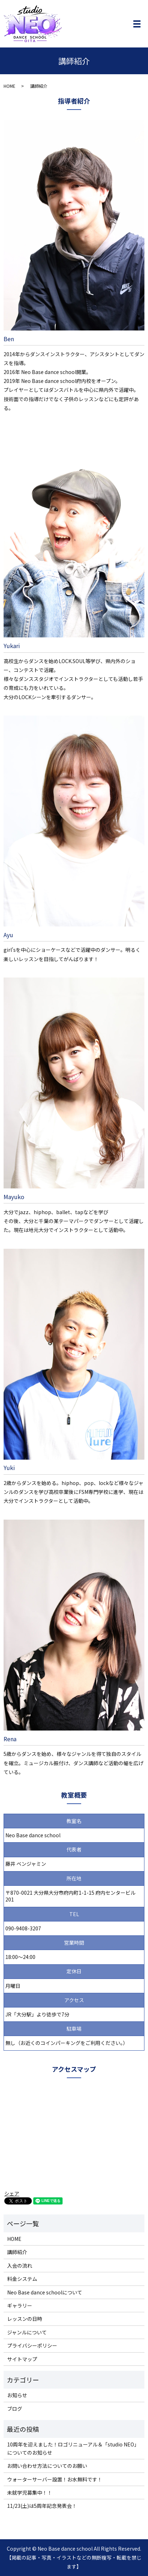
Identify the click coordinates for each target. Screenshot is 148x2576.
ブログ (14, 2408)
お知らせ (17, 2395)
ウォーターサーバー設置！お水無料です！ (54, 2479)
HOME (9, 86)
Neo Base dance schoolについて (44, 2292)
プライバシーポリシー (32, 2345)
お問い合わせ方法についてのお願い (47, 2465)
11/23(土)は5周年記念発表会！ (42, 2505)
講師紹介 (17, 2252)
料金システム (22, 2278)
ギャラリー (19, 2305)
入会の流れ (19, 2265)
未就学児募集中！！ (29, 2492)
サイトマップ (22, 2359)
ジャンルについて (27, 2332)
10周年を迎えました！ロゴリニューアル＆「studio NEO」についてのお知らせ (73, 2448)
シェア (11, 2193)
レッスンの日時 (24, 2318)
